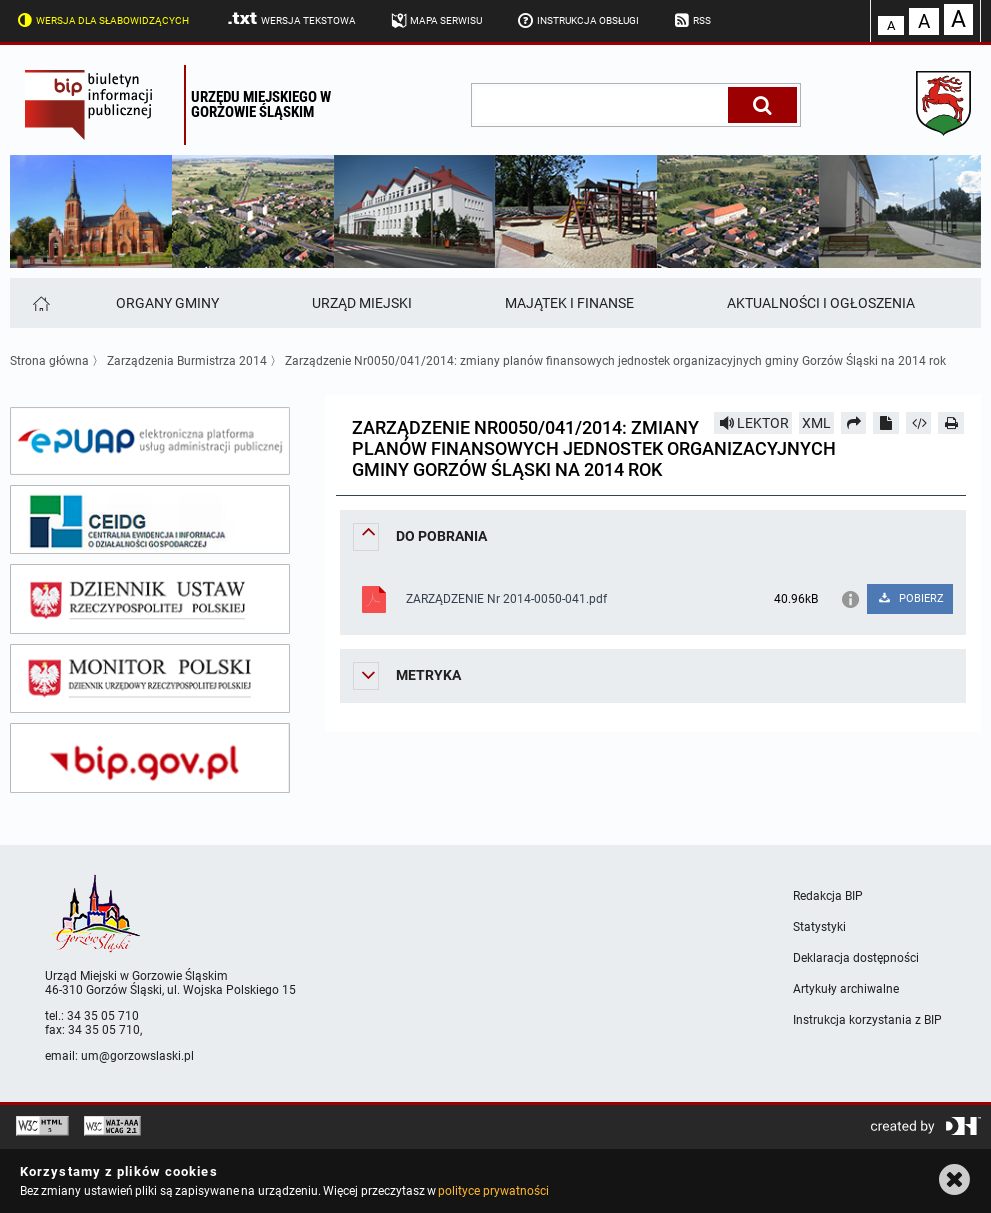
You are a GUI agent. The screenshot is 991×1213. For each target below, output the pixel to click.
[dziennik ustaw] (150, 599)
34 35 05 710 (103, 1016)
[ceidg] (150, 520)
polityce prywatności (493, 1191)
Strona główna (49, 361)
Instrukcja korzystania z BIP (867, 1020)
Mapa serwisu (435, 18)
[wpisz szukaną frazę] (601, 105)
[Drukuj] (951, 423)
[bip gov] (150, 758)
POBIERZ (909, 598)
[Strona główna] (40, 303)
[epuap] (150, 441)
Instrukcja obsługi (576, 18)
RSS (691, 18)
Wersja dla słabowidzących (101, 18)
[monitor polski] (150, 679)
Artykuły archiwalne (846, 989)
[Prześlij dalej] (854, 423)
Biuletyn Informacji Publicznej (99, 105)
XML (816, 423)
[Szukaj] (762, 105)
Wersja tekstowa (290, 19)
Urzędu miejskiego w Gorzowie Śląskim (261, 104)
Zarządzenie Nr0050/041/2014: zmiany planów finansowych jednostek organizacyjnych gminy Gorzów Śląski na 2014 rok (615, 361)
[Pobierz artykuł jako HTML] (919, 423)
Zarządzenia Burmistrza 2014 (187, 361)
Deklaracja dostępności (856, 958)
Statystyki (819, 927)
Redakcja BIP (828, 896)
